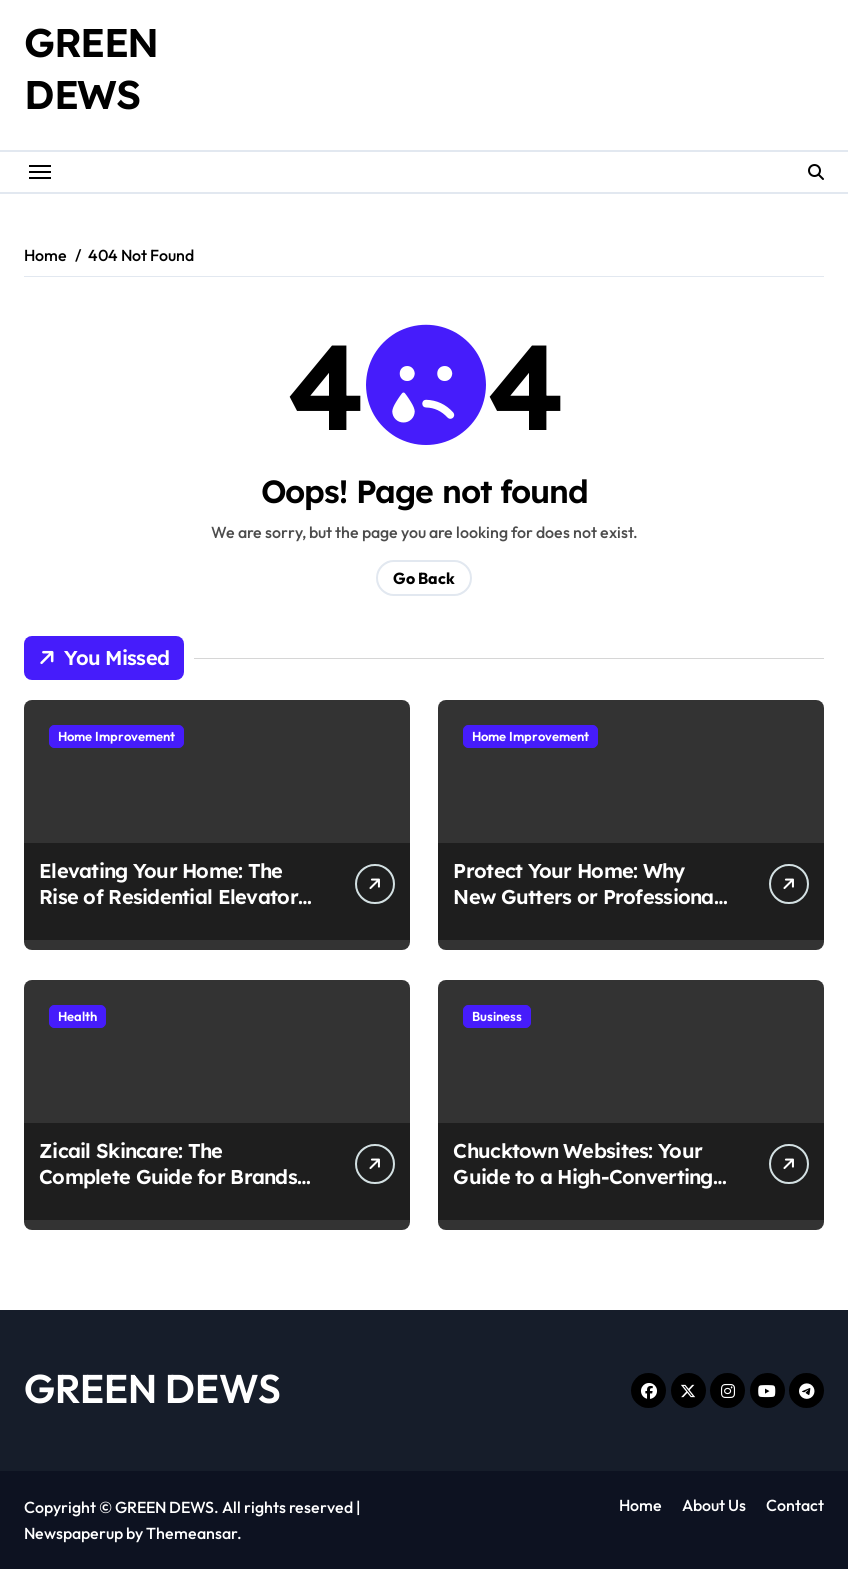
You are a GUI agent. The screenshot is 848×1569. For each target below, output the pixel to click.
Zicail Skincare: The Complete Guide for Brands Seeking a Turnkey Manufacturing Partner (168, 1189)
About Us (714, 1505)
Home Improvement (116, 736)
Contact (795, 1505)
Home (640, 1505)
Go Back (424, 578)
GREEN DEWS (152, 1388)
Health (77, 1016)
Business (497, 1016)
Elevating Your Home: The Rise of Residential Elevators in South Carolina (173, 896)
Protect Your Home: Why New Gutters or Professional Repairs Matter (586, 896)
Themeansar (191, 1533)
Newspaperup (73, 1533)
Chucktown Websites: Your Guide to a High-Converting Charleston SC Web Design (582, 1176)
